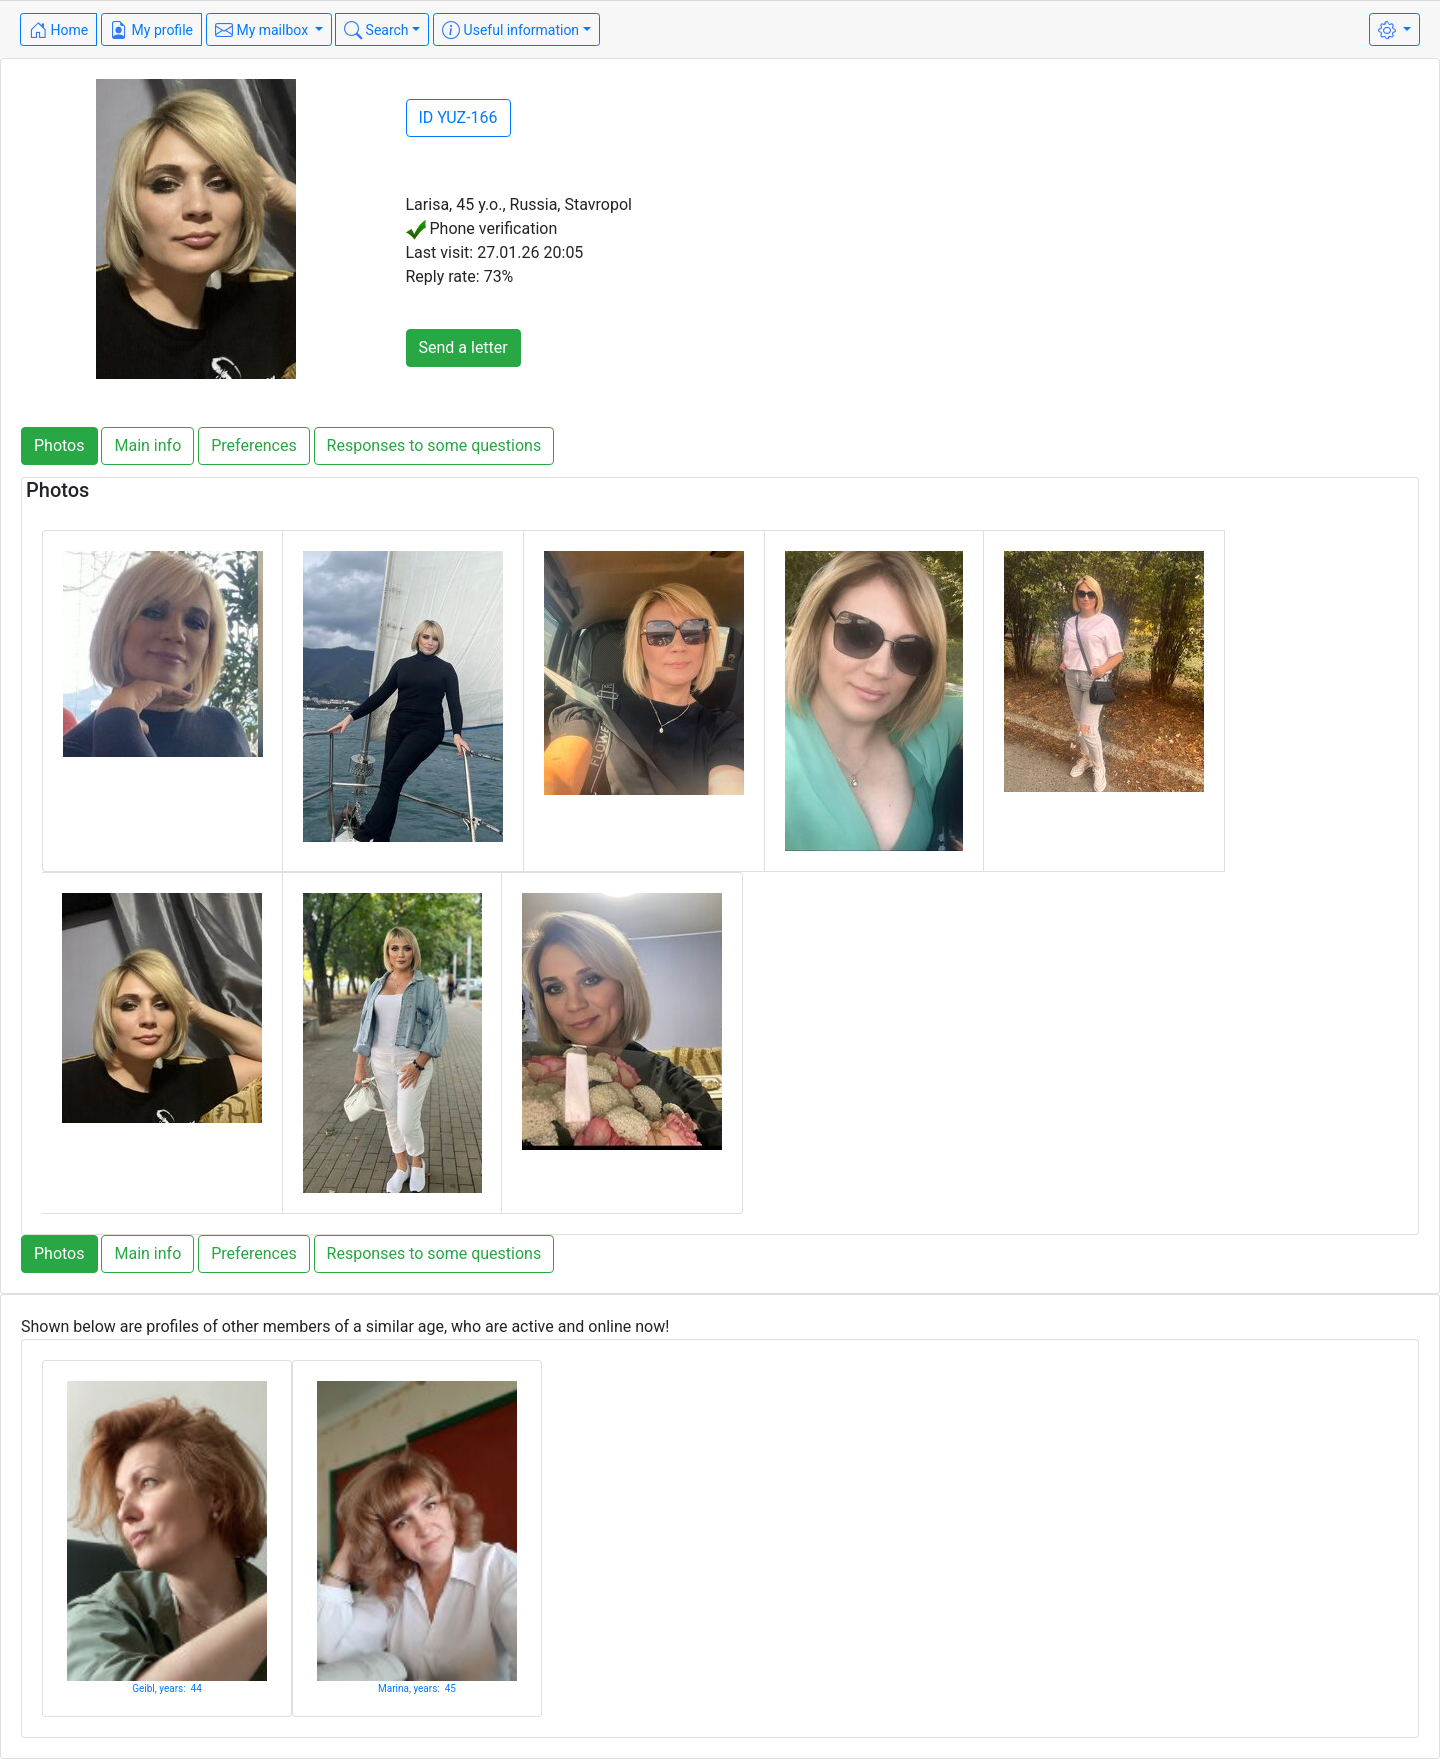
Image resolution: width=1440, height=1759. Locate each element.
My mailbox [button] (263, 30)
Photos (59, 445)
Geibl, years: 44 (167, 1688)
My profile (151, 30)
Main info (147, 445)
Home (58, 30)
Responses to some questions (434, 445)
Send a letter (463, 347)
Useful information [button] (510, 30)
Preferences (253, 445)
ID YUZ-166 (458, 117)
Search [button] (376, 30)
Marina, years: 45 (417, 1688)
